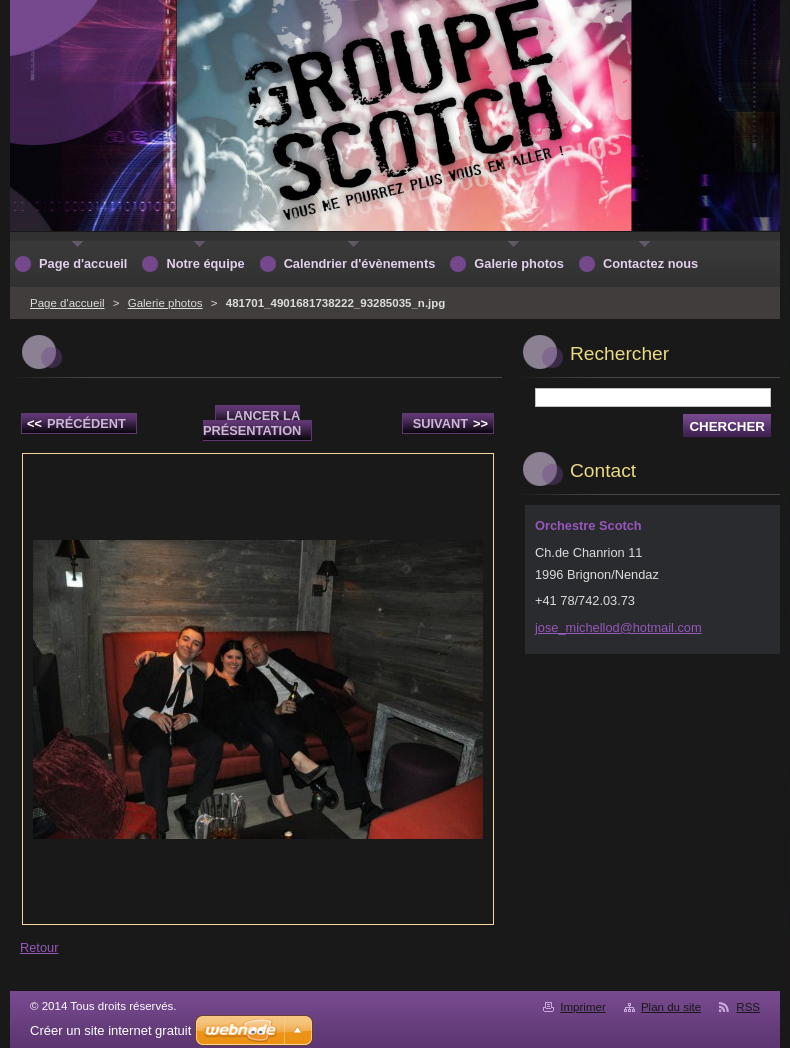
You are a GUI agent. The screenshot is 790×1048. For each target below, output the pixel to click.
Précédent (76, 423)
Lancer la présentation (252, 423)
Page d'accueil (67, 303)
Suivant (450, 423)
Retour (39, 947)
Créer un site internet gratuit (110, 1030)
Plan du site (671, 1007)
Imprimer (582, 1007)
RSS (748, 1007)
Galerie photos (165, 303)
